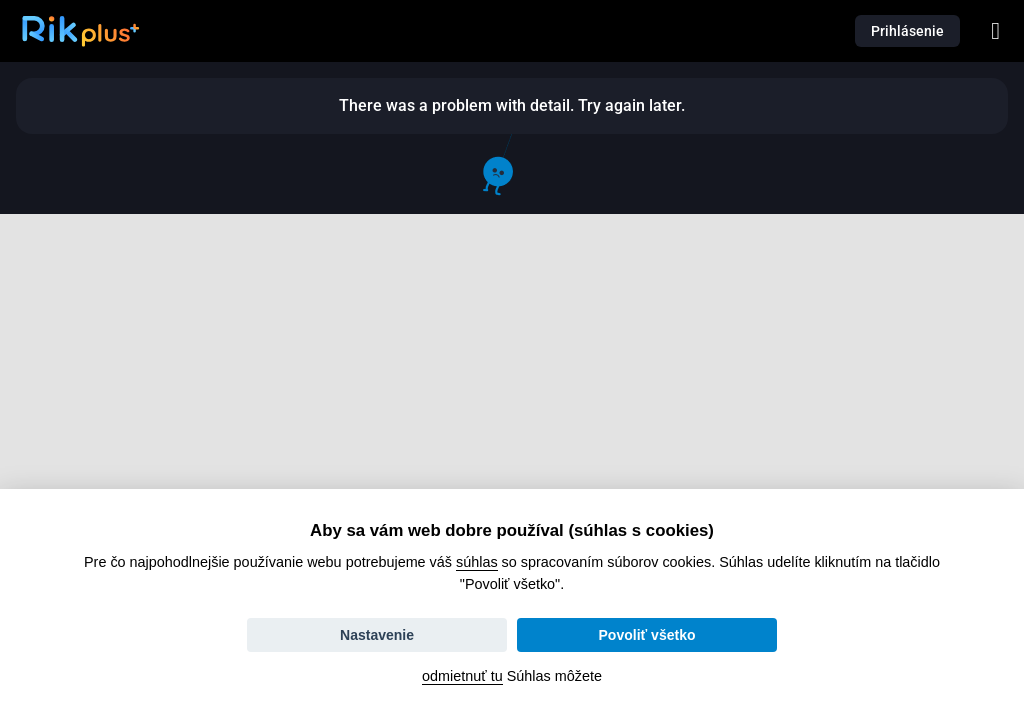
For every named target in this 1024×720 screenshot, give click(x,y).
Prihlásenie (907, 31)
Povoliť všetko (647, 635)
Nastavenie (377, 635)
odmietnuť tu (462, 676)
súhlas (477, 562)
